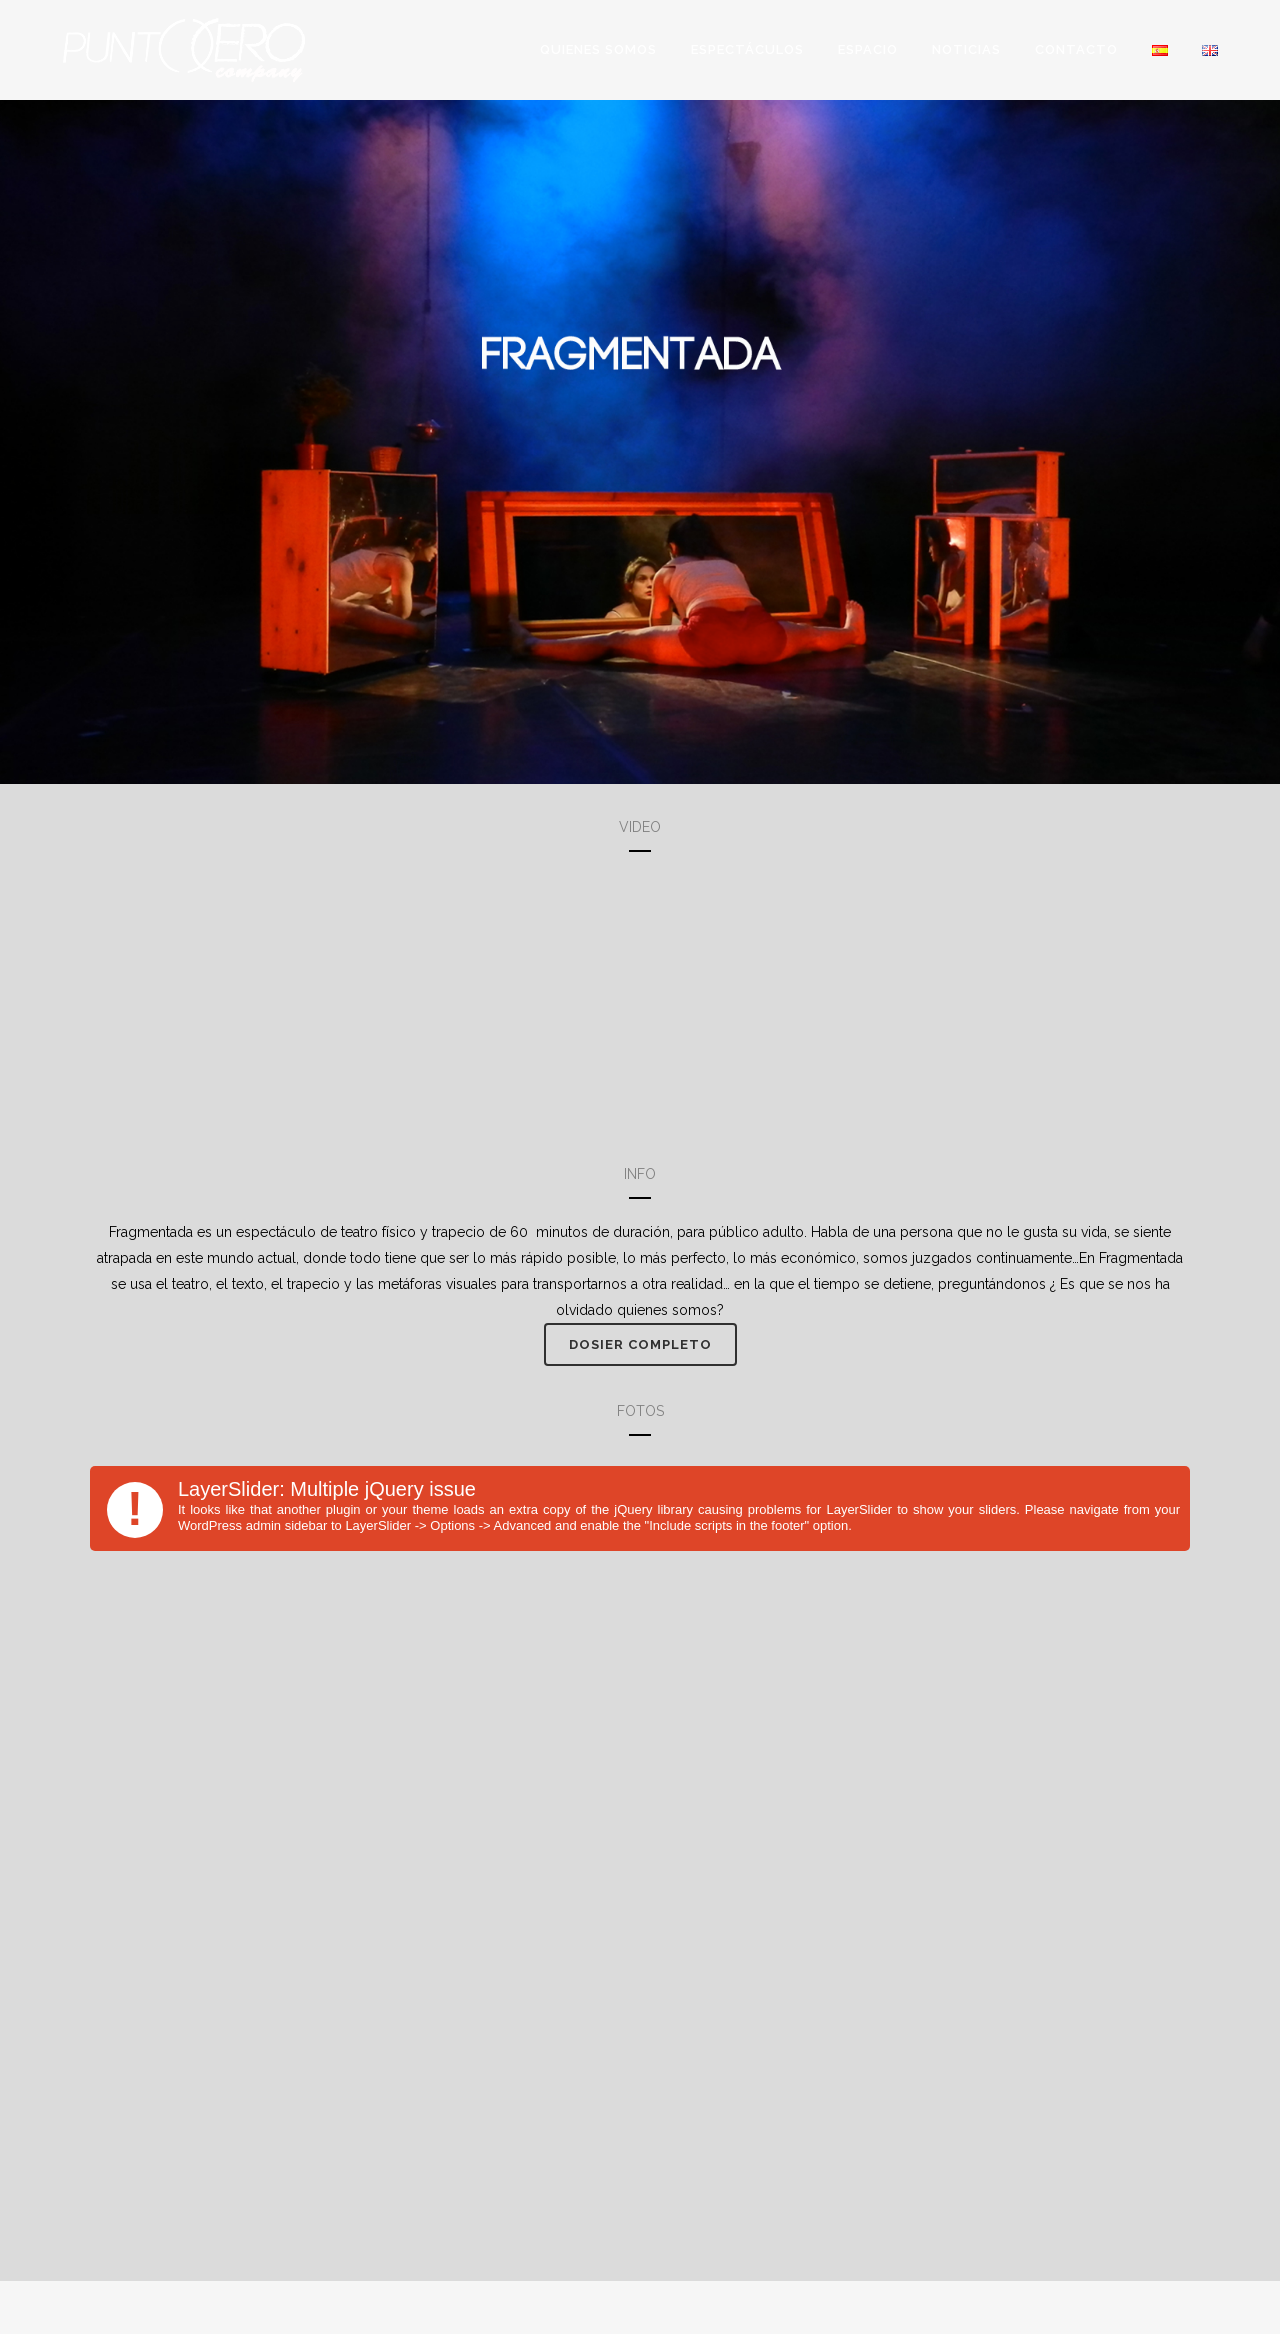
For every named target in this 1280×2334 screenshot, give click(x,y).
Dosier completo (640, 1344)
